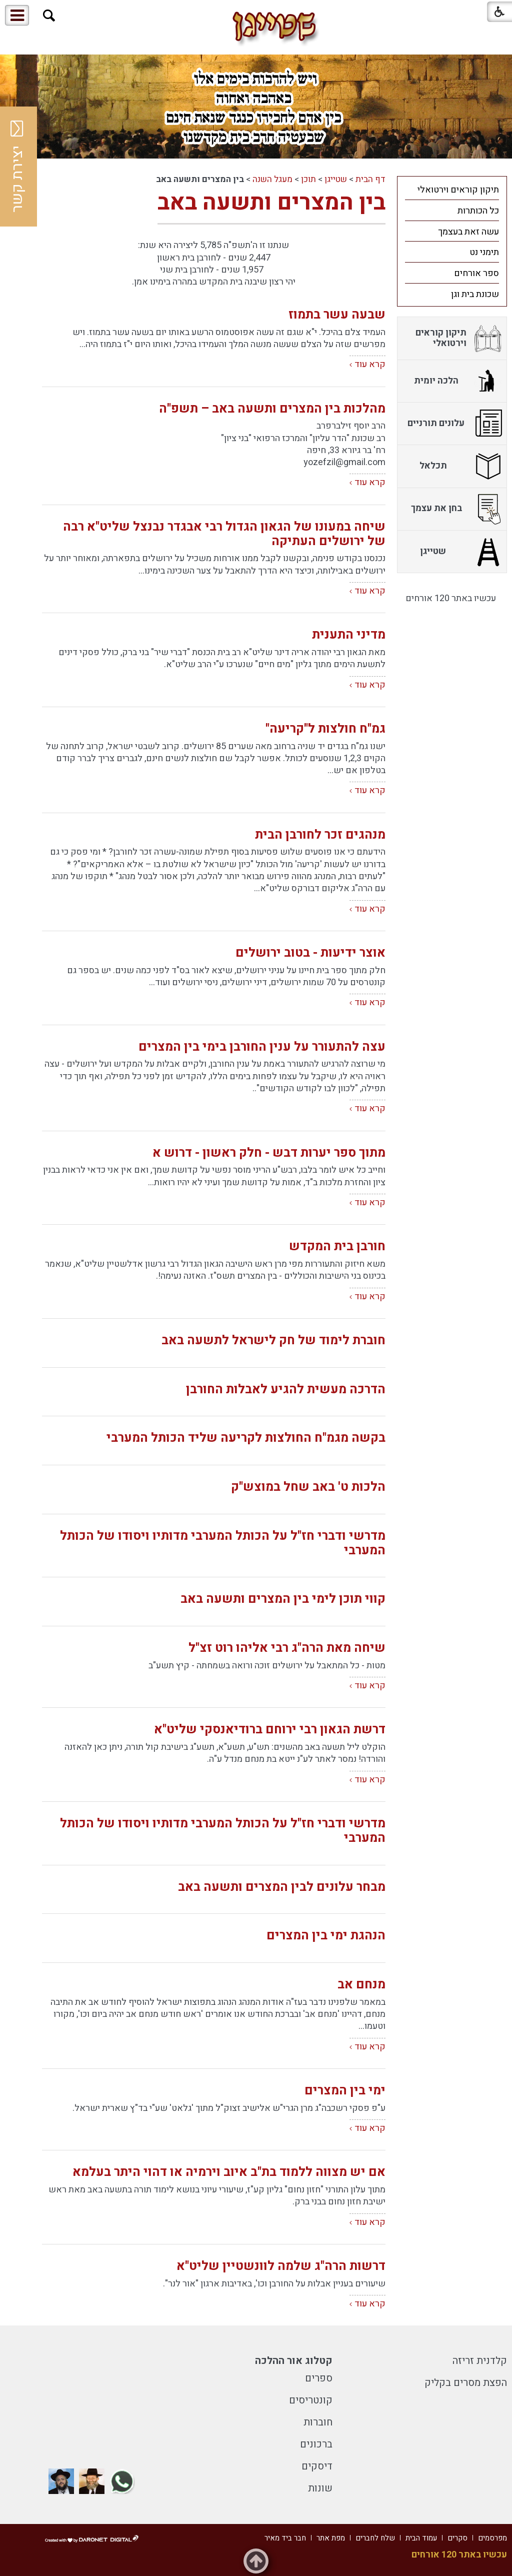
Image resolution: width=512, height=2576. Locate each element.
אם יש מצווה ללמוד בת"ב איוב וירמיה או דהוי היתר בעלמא (229, 2172)
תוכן (308, 179)
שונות (320, 2488)
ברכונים (316, 2444)
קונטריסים (310, 2400)
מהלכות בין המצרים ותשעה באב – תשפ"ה (272, 409)
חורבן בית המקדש (337, 1246)
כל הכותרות (478, 211)
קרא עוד (370, 364)
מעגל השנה (272, 179)
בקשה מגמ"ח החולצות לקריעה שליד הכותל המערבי (246, 1438)
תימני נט (484, 252)
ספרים (318, 2378)
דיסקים (317, 2466)
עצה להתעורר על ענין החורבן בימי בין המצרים (262, 1047)
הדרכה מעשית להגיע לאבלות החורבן (286, 1389)
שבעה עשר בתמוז (337, 315)
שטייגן (335, 179)
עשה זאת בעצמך (468, 232)
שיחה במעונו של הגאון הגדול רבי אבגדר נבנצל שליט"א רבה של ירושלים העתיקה (224, 534)
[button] (49, 16)
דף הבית (371, 179)
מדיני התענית (349, 635)
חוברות (318, 2422)
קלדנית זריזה (479, 2360)
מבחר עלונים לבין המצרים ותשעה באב (282, 1887)
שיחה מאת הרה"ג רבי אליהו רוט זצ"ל (287, 1648)
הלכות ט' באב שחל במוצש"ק (308, 1487)
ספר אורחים (476, 273)
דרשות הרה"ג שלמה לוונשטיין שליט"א (281, 2266)
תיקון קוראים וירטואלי (458, 190)
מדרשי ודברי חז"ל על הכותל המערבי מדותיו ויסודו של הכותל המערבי (223, 1543)
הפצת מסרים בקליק (465, 2382)
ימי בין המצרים (345, 2090)
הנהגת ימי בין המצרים (326, 1935)
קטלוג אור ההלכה (293, 2360)
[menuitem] (452, 189)
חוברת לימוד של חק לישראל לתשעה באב (274, 1340)
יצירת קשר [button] (17, 167)
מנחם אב (362, 1984)
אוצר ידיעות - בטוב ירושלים (311, 953)
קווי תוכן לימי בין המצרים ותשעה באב (283, 1599)
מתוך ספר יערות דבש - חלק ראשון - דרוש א (269, 1153)
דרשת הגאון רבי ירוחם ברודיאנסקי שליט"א (270, 1729)
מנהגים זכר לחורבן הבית (320, 835)
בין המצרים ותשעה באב (272, 202)
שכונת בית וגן (475, 294)
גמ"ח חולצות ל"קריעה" (326, 729)
